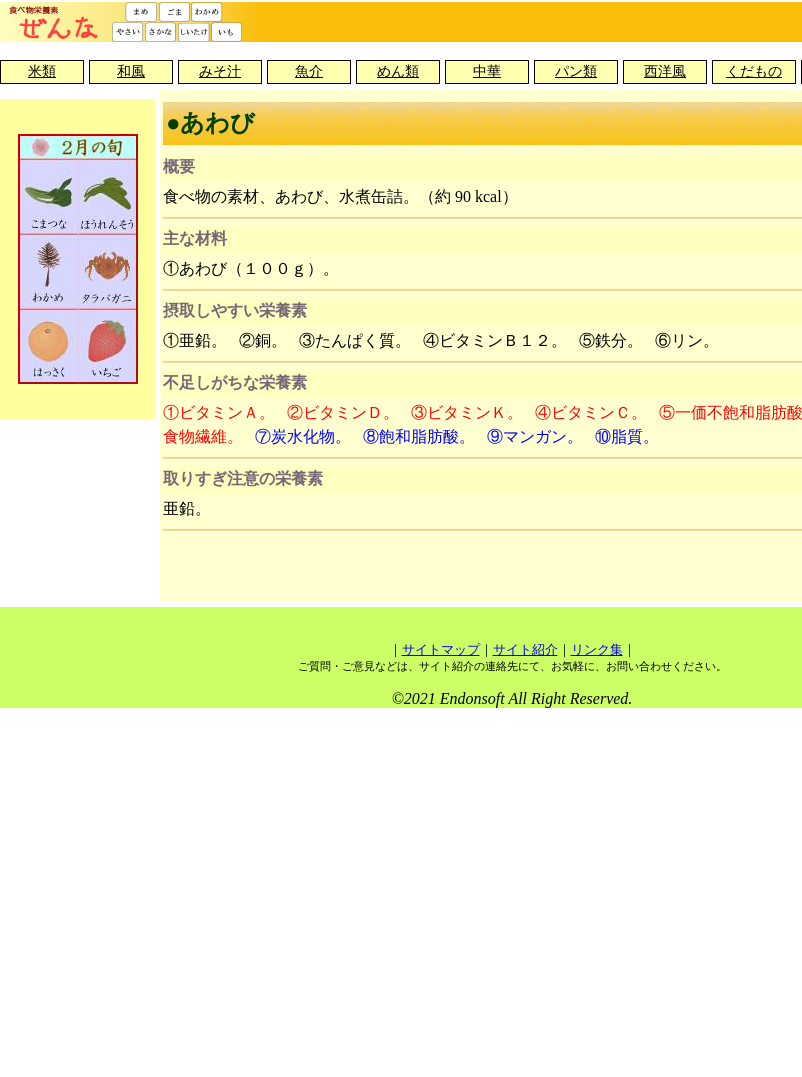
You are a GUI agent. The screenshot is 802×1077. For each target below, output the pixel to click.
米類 (42, 71)
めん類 (398, 71)
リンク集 (597, 649)
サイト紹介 (525, 649)
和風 (131, 71)
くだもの (754, 71)
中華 (487, 71)
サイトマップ (441, 649)
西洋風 (665, 71)
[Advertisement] (512, 569)
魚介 (309, 71)
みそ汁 (220, 71)
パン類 (576, 71)
